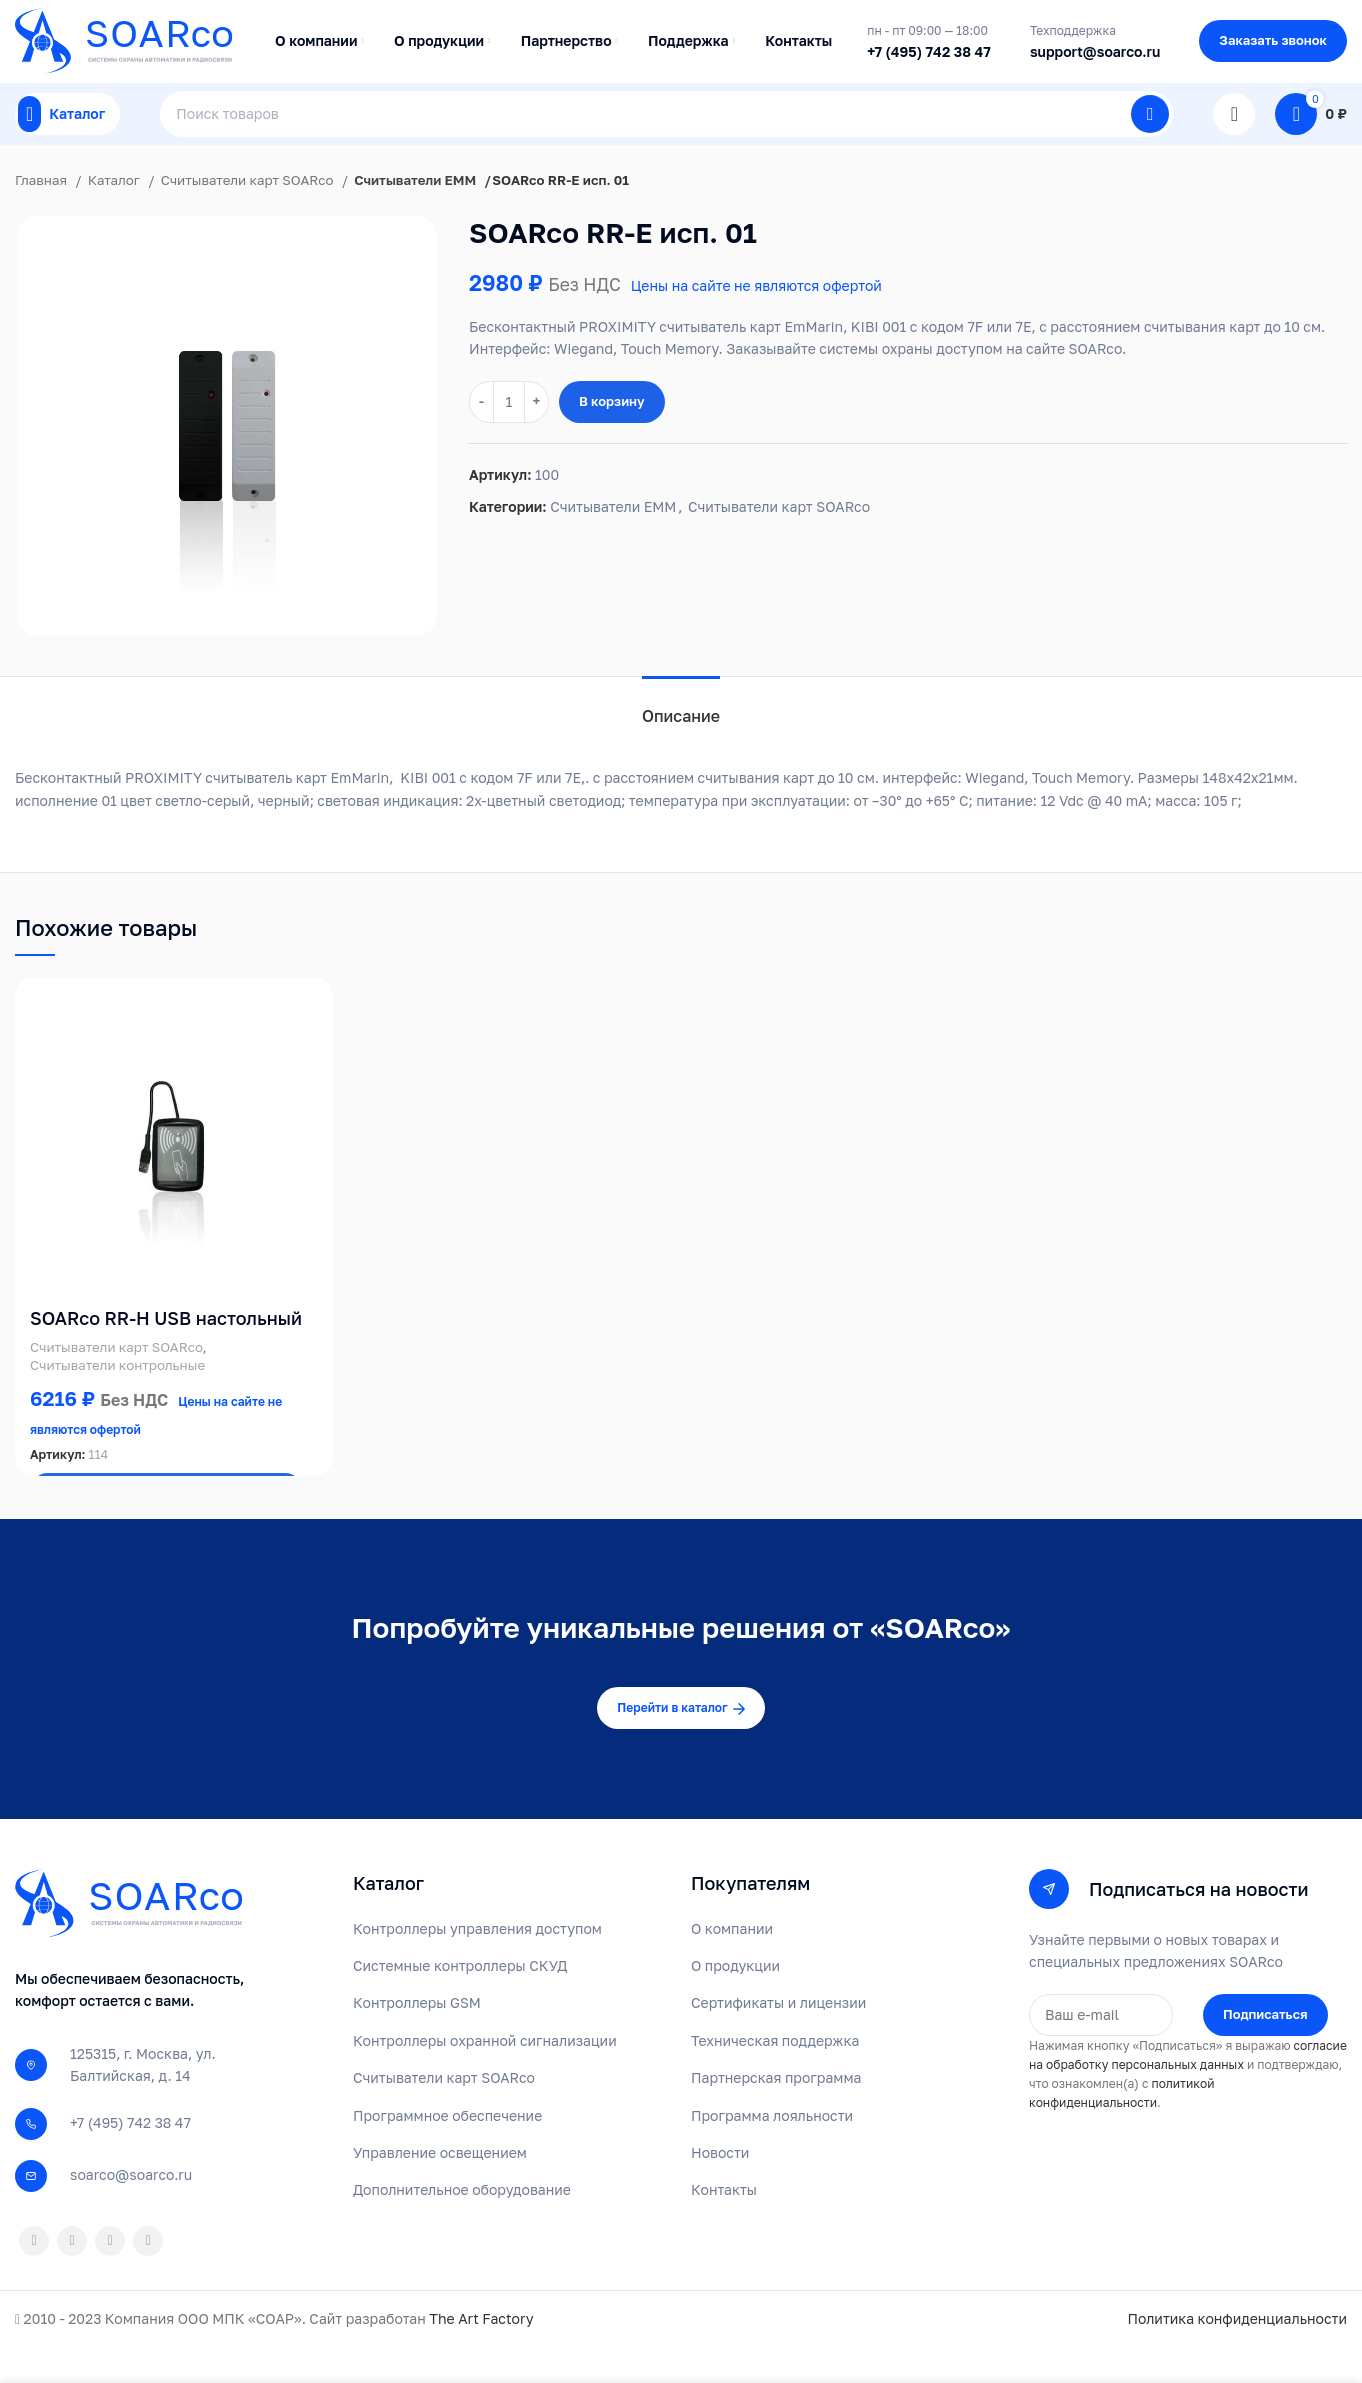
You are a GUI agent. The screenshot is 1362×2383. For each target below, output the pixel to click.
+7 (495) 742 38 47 (929, 60)
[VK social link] (110, 2276)
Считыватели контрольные (117, 1400)
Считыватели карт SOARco (249, 215)
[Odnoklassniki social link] (34, 2276)
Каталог (116, 215)
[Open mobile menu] (67, 140)
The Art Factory (481, 2353)
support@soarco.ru (1095, 60)
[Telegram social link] (148, 2276)
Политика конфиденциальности (1237, 2353)
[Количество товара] (509, 437)
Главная (42, 215)
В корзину (612, 436)
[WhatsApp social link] (72, 2276)
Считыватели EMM (415, 215)
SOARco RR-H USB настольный (166, 1353)
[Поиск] (666, 140)
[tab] (681, 741)
